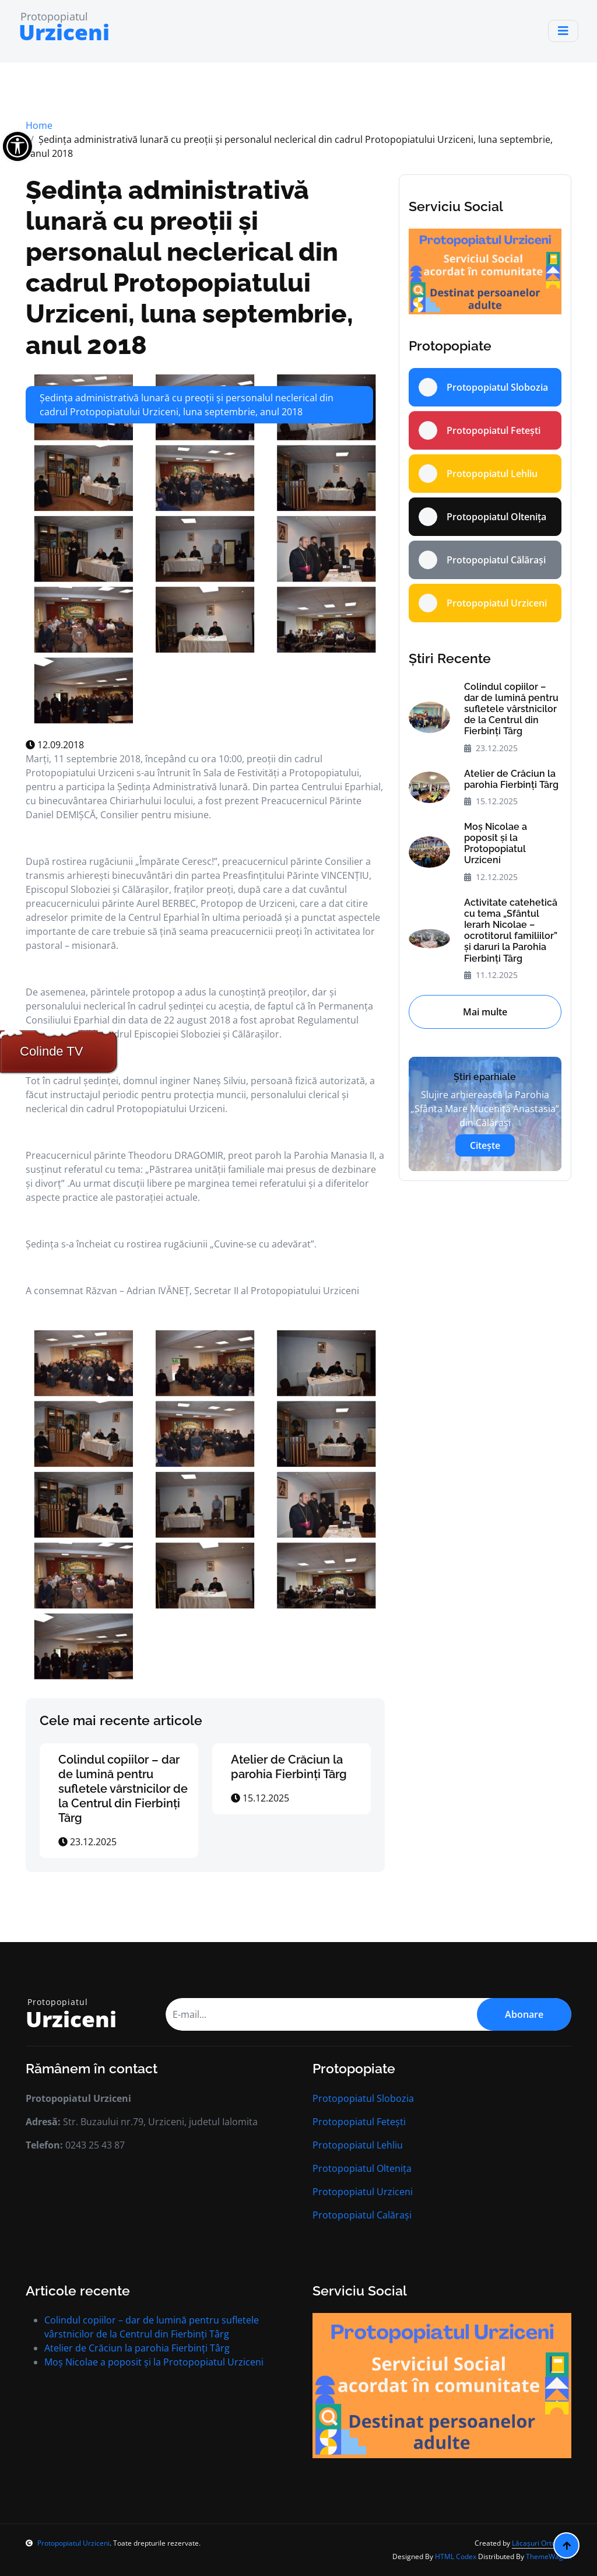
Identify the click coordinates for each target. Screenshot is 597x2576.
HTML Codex (455, 2556)
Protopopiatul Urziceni (362, 2191)
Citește (485, 1145)
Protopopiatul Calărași (362, 2215)
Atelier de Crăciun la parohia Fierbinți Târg (289, 1767)
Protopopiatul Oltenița (362, 2168)
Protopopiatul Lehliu (357, 2145)
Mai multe (485, 1011)
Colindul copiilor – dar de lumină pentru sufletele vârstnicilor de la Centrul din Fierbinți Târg (123, 1789)
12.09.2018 (55, 744)
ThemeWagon (548, 2556)
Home (39, 125)
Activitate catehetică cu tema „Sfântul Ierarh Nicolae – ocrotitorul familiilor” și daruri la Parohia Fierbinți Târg (510, 930)
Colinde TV (51, 1051)
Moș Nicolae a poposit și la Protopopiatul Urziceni (495, 843)
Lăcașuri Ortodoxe (541, 2543)
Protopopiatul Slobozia (363, 2098)
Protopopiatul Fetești (359, 2121)
